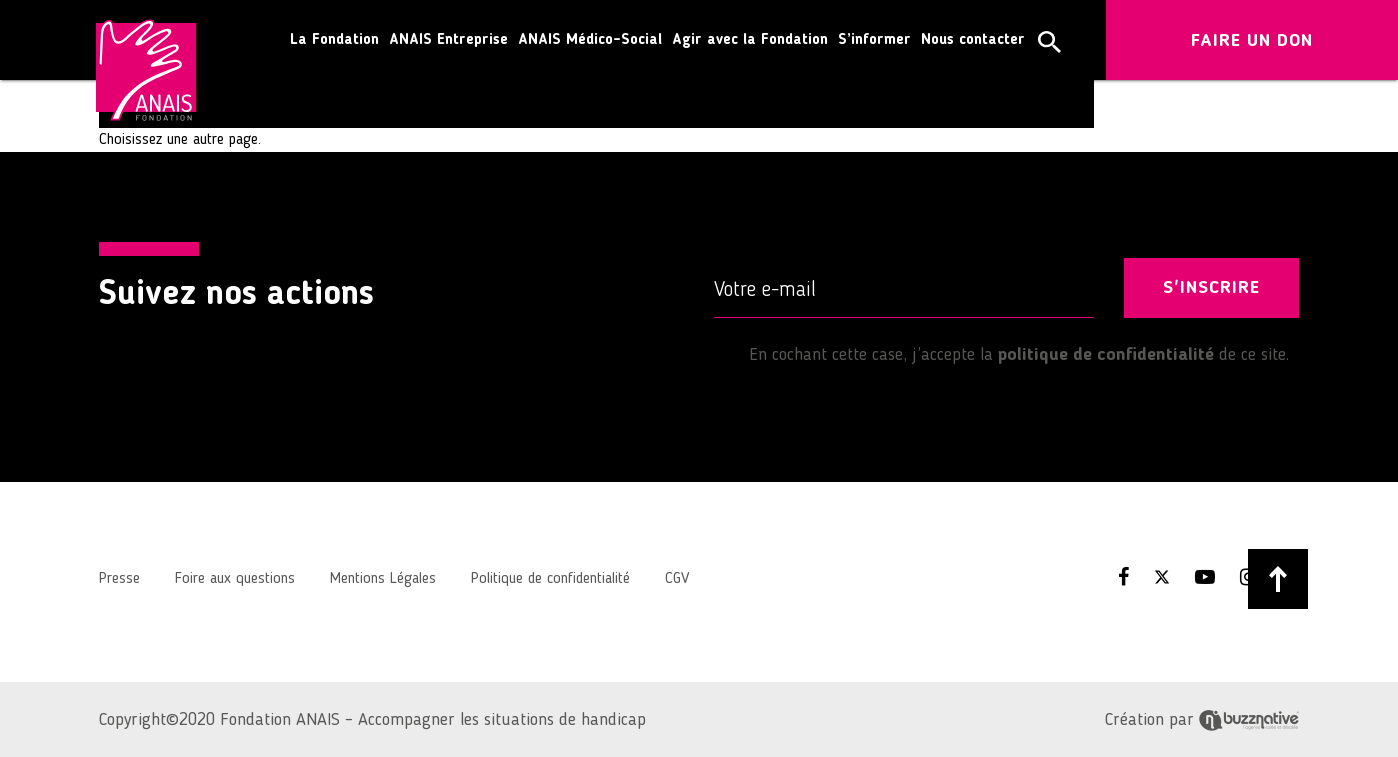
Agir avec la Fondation (750, 40)
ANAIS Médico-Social (590, 40)
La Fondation (334, 40)
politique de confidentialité (1106, 355)
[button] (1049, 42)
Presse (119, 579)
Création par (1202, 720)
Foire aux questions (235, 579)
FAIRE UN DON (1252, 41)
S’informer (874, 40)
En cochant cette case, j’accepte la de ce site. (1001, 355)
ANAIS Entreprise (448, 40)
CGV (677, 579)
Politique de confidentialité (550, 579)
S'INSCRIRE (1211, 288)
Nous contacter (973, 40)
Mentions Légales (383, 579)
